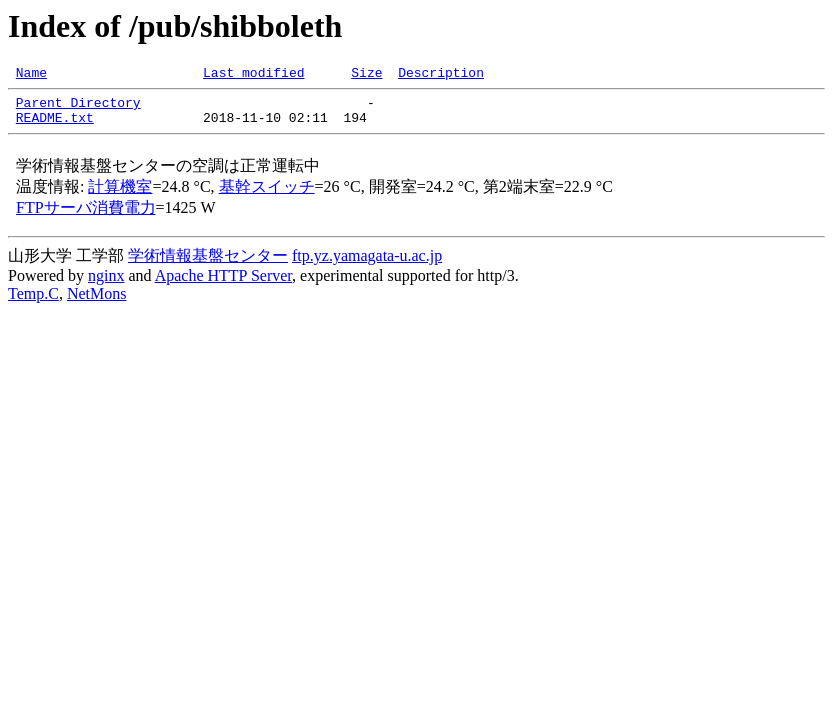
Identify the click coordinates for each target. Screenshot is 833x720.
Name (31, 75)
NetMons (97, 302)
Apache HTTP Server (223, 284)
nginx (106, 284)
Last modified (253, 75)
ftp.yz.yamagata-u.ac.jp (367, 264)
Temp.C (33, 302)
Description (441, 75)
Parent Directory (78, 108)
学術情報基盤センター (208, 264)
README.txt (55, 126)
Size (366, 75)
